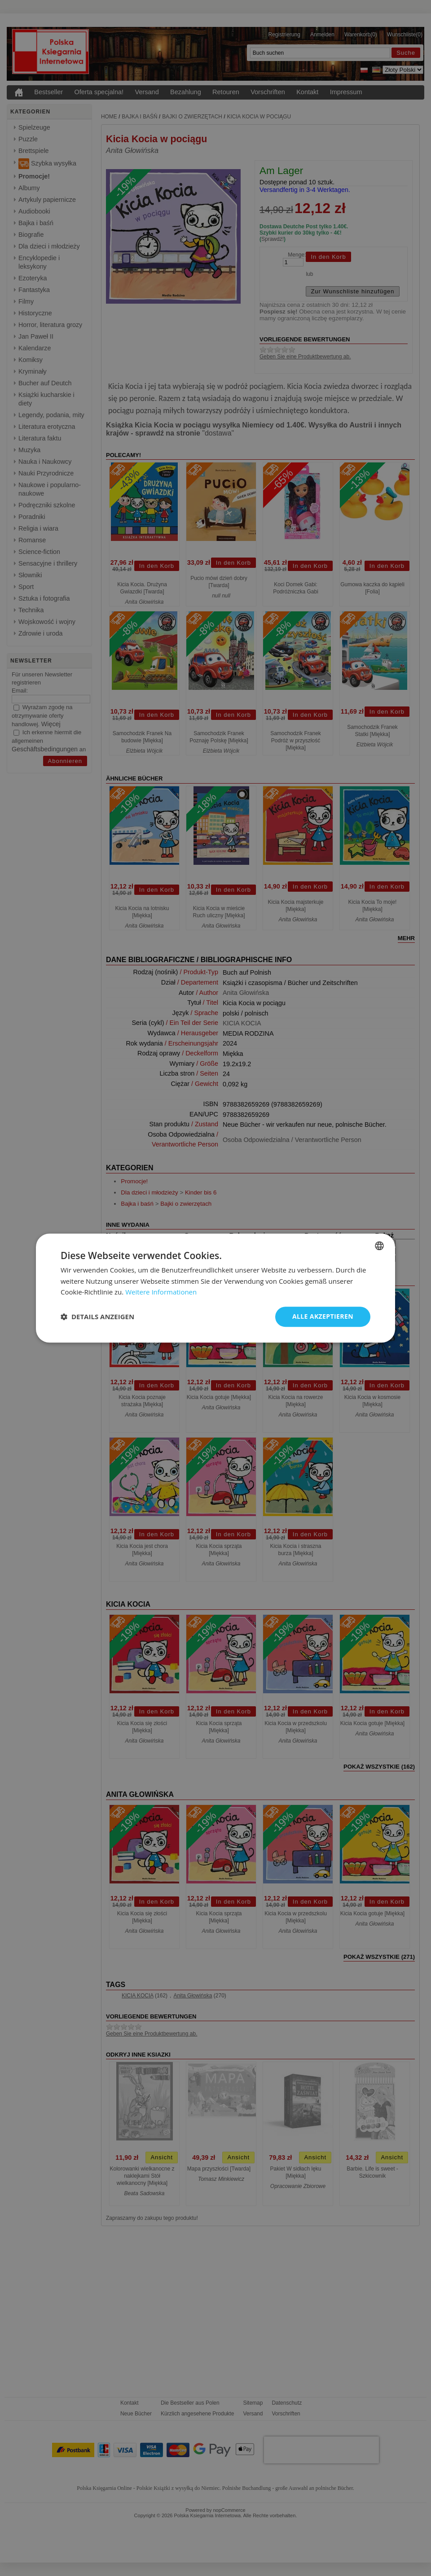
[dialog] (215, 1288)
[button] (97, 1317)
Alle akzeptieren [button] (322, 1316)
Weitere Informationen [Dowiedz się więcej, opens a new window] (161, 1292)
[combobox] (379, 1245)
